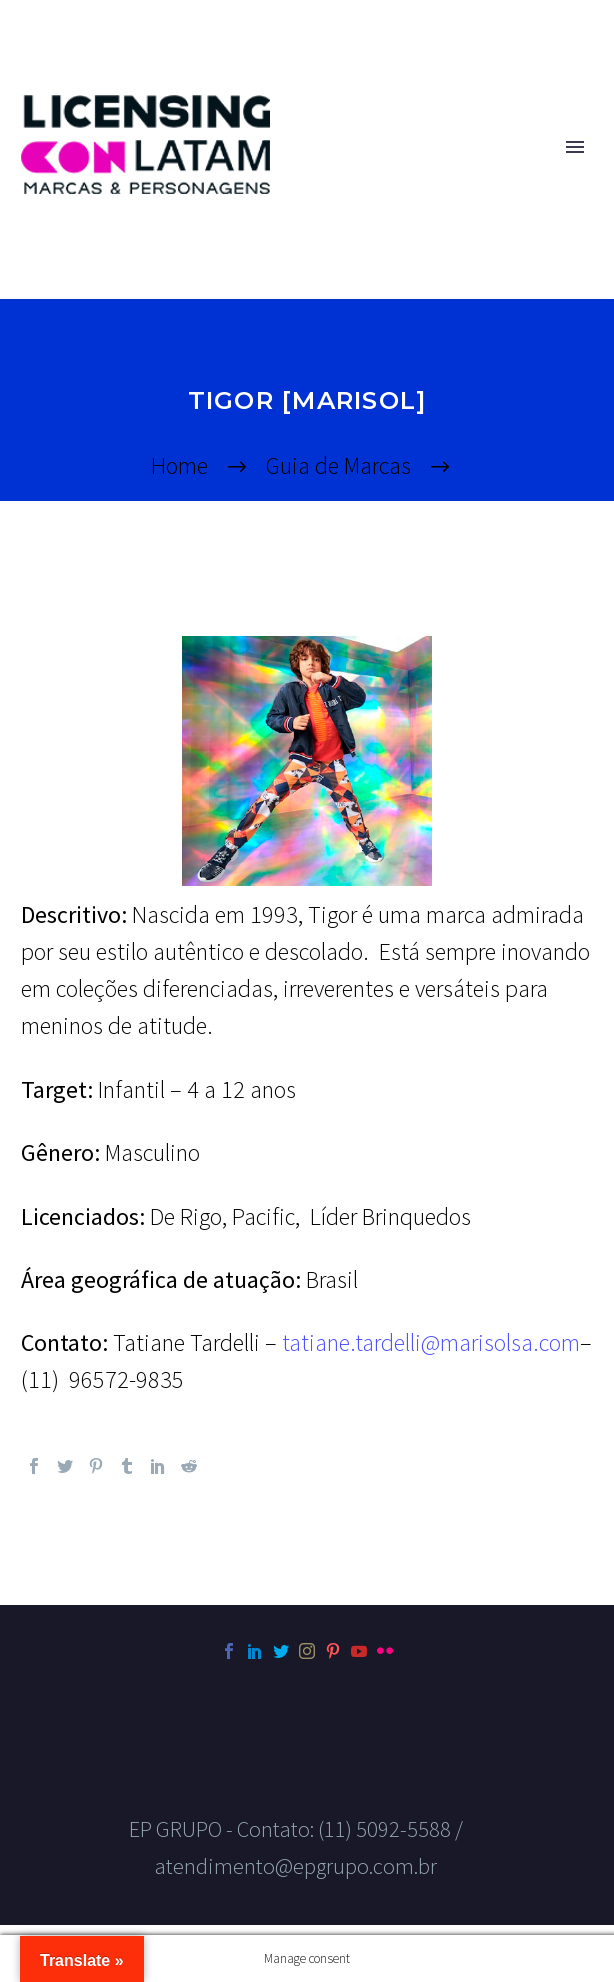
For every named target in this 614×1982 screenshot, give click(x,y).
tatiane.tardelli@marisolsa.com (431, 1342)
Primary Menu (575, 147)
